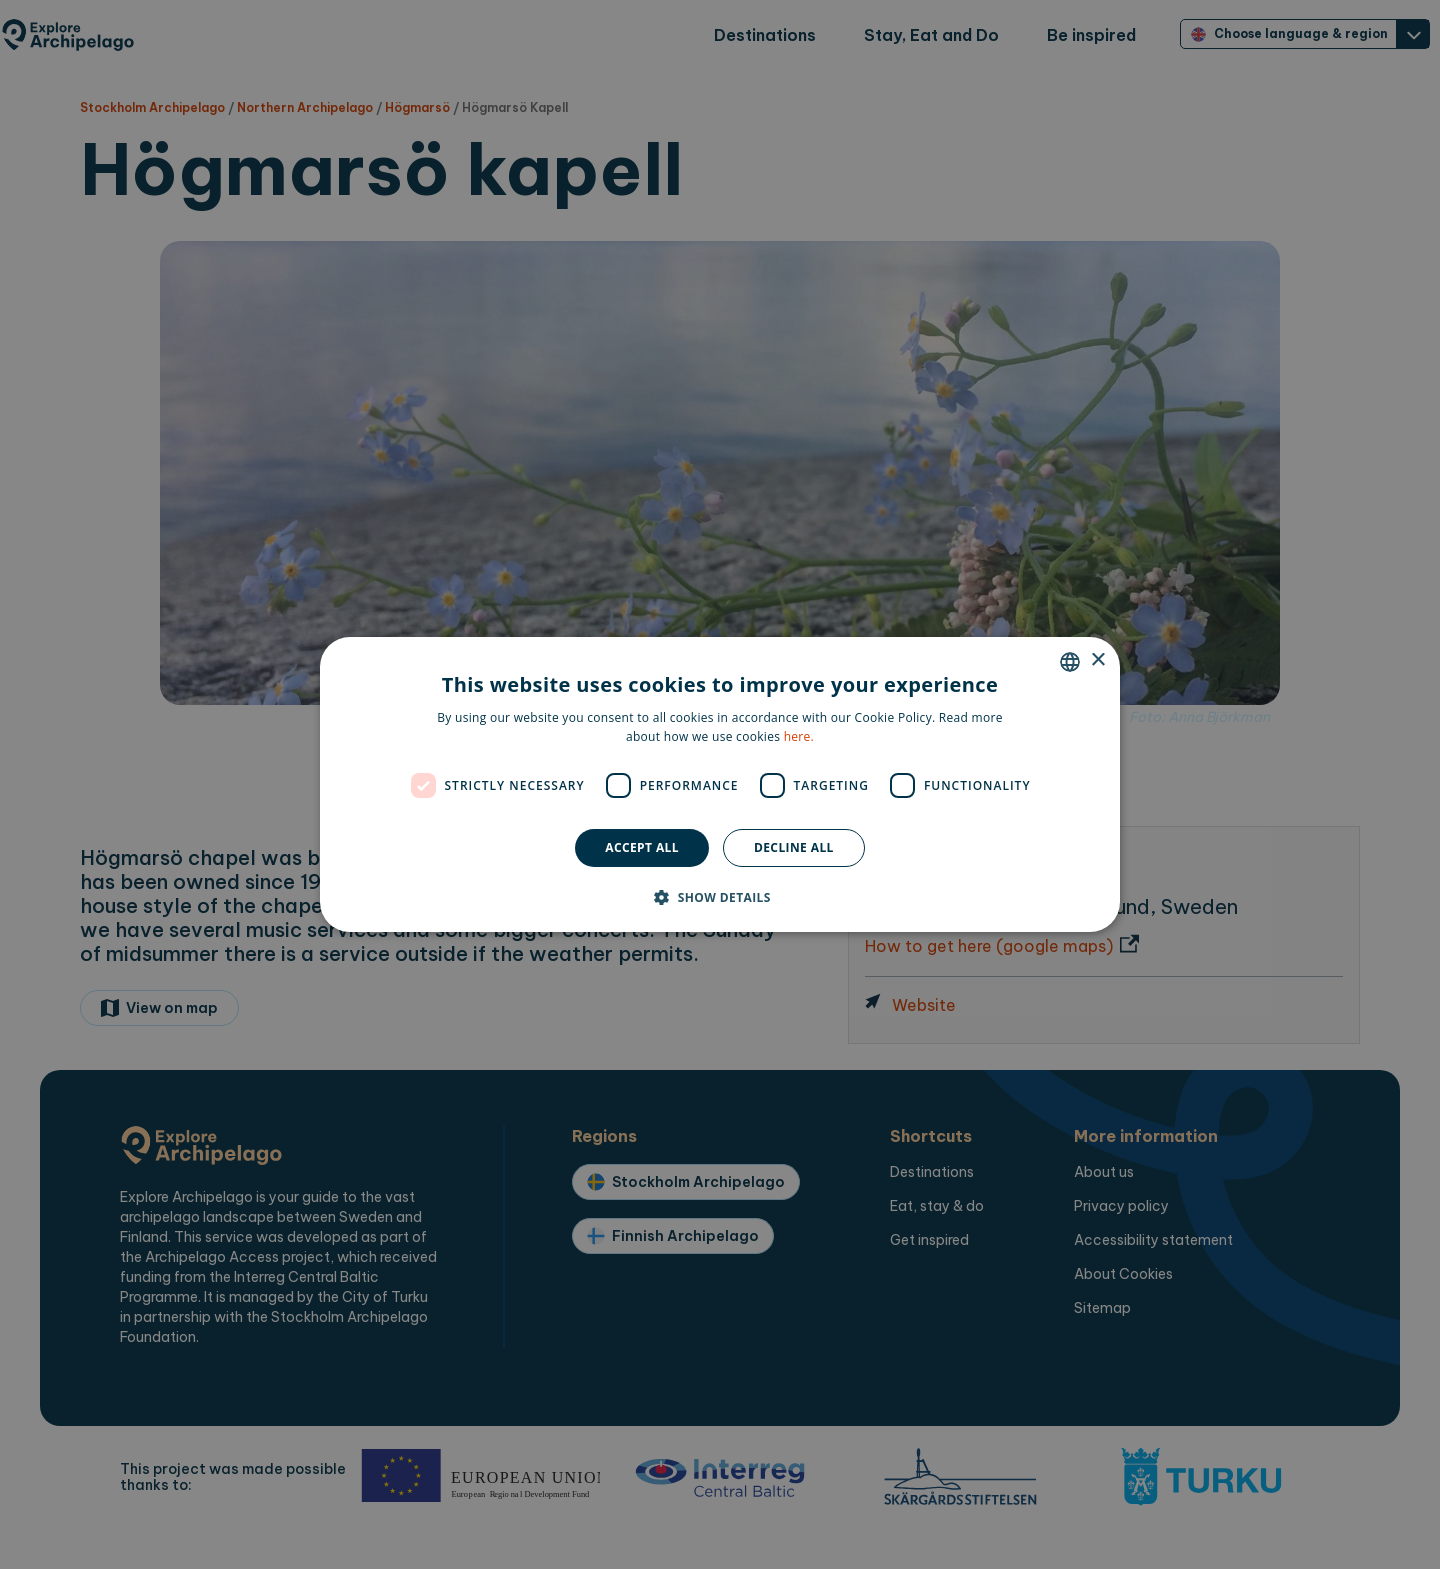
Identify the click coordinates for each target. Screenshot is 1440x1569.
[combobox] (1070, 662)
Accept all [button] (642, 847)
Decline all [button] (794, 847)
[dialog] (720, 785)
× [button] (1097, 660)
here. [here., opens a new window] (799, 736)
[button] (720, 897)
